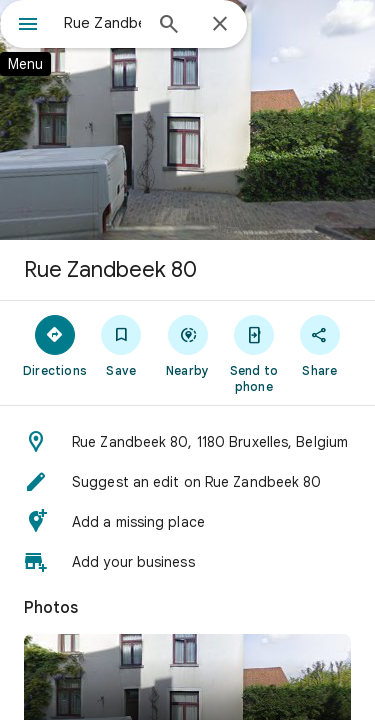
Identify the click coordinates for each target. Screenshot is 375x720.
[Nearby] (187, 345)
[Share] (320, 345)
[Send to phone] (254, 353)
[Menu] (28, 26)
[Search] (169, 26)
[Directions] (55, 345)
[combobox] (102, 23)
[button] (187, 442)
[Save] (121, 345)
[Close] (220, 25)
